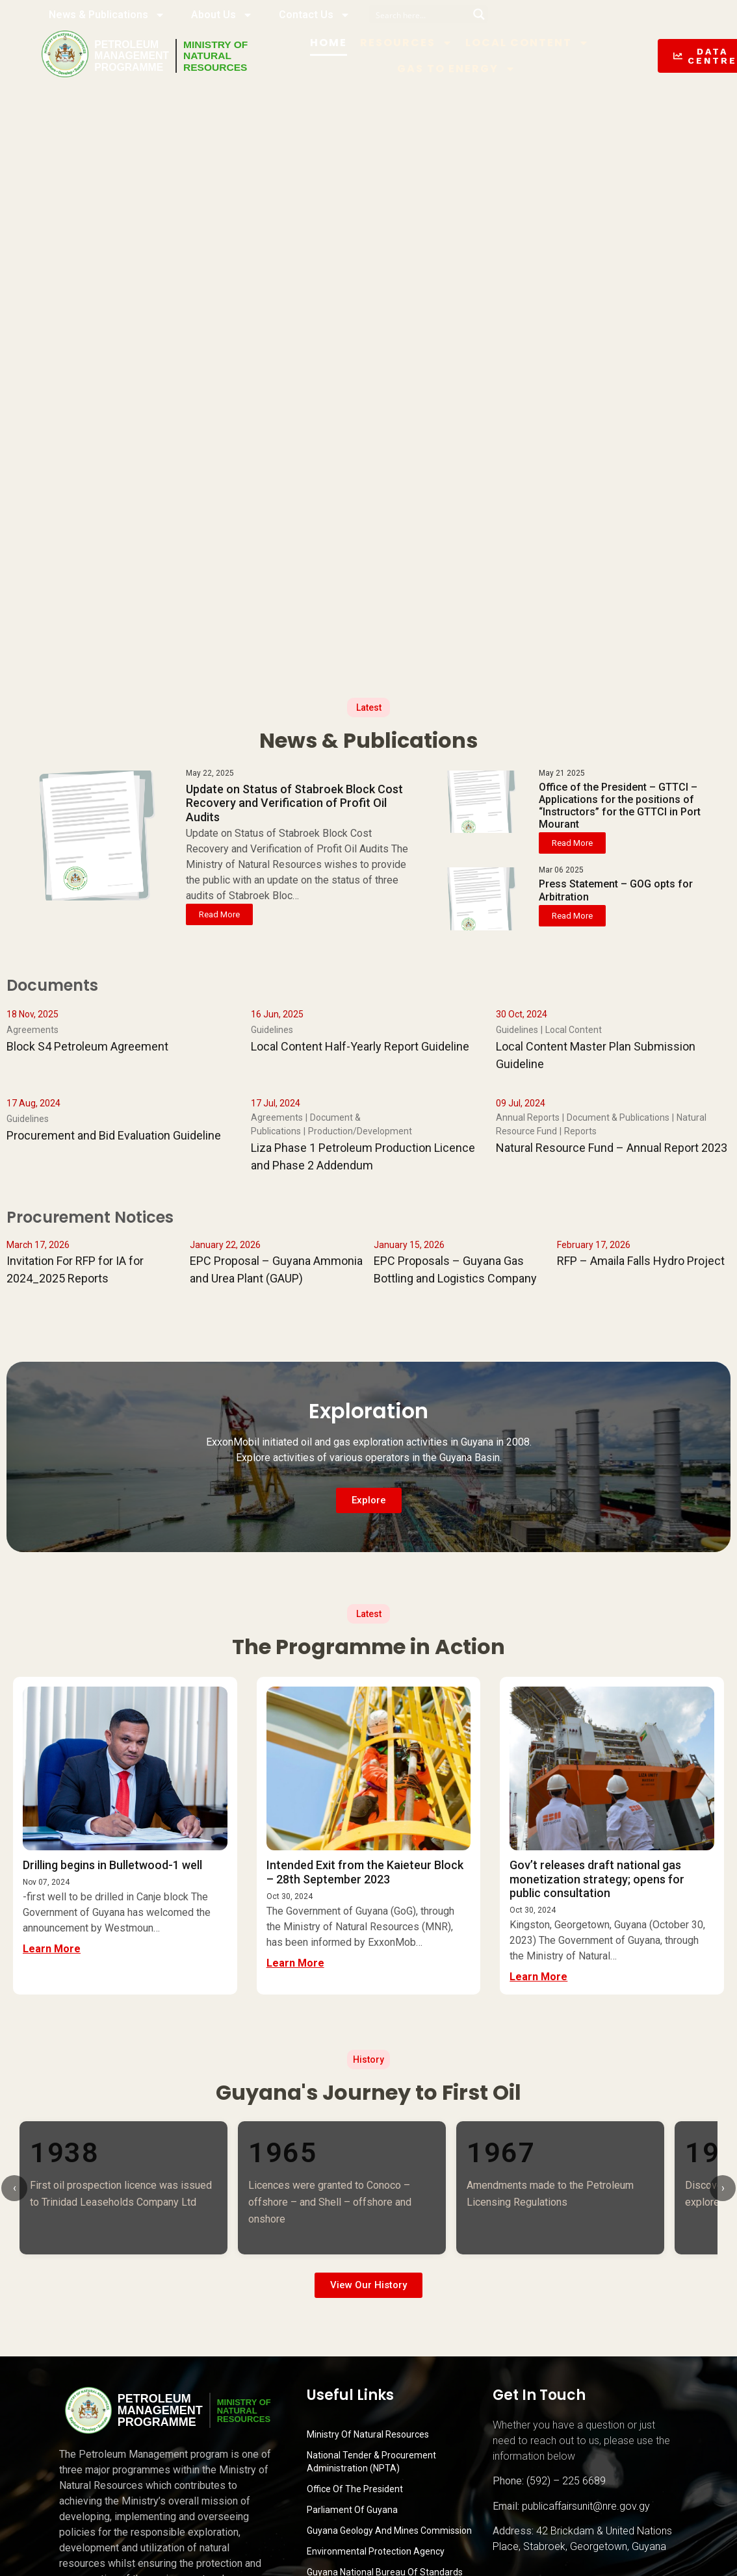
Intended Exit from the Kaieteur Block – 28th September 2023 (364, 1872)
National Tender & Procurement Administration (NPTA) (371, 2461)
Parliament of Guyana (352, 2510)
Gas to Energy (459, 69)
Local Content (530, 43)
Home (331, 42)
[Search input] (420, 14)
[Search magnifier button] (479, 14)
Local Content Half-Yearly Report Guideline (360, 1046)
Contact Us (314, 15)
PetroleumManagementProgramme (132, 56)
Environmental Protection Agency (376, 2551)
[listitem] (123, 2187)
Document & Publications (618, 1117)
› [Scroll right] (723, 2188)
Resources (409, 43)
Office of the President (355, 2489)
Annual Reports (528, 1117)
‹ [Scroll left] (14, 2188)
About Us (222, 15)
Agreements (32, 1030)
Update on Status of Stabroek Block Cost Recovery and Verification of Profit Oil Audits (294, 803)
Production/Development (360, 1131)
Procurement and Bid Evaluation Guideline (113, 1135)
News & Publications (107, 15)
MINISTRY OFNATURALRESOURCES (218, 56)
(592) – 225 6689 (566, 2481)
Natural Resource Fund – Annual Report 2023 (611, 1147)
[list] (368, 2187)
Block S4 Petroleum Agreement (87, 1046)
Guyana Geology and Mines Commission (389, 2530)
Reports (580, 1131)
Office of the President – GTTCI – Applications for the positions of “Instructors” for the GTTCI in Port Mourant (620, 806)
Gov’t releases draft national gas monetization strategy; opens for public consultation (597, 1879)
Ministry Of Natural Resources (368, 2434)
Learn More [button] (52, 1949)
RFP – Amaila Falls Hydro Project (641, 1261)
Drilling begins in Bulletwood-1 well (112, 1865)
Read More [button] (219, 914)
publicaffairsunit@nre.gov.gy (586, 2506)
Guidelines (272, 1030)
